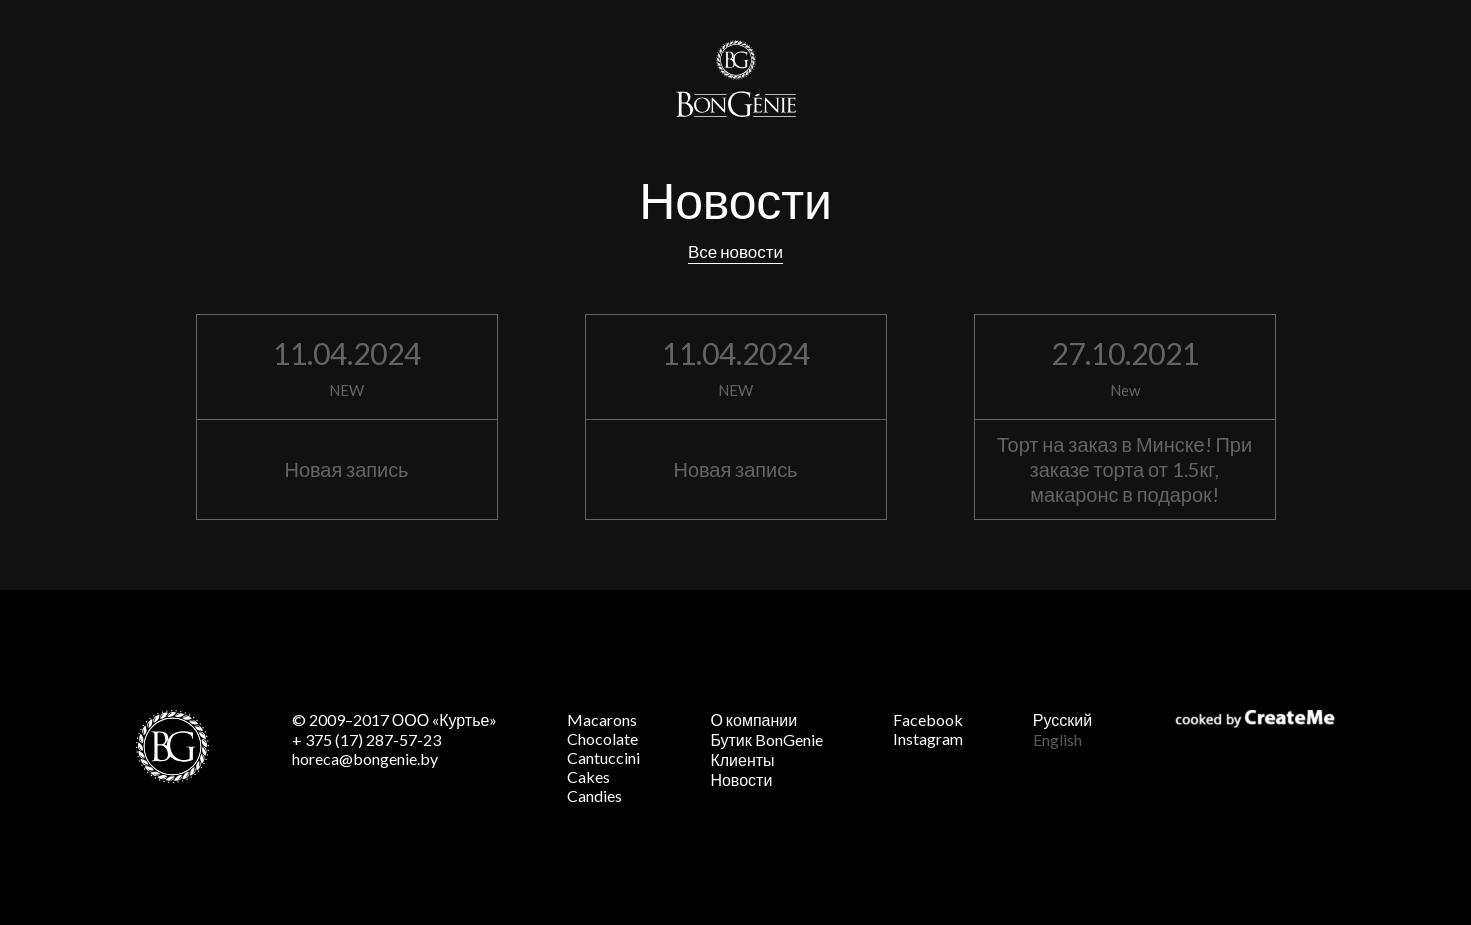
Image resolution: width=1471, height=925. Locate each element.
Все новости (735, 251)
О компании (753, 719)
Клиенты (742, 759)
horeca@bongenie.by (365, 758)
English (1057, 739)
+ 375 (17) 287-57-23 (366, 739)
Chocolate (602, 738)
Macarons (602, 719)
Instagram (928, 738)
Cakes (588, 776)
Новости (741, 779)
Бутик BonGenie (766, 739)
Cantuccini (603, 757)
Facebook (928, 719)
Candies (594, 795)
